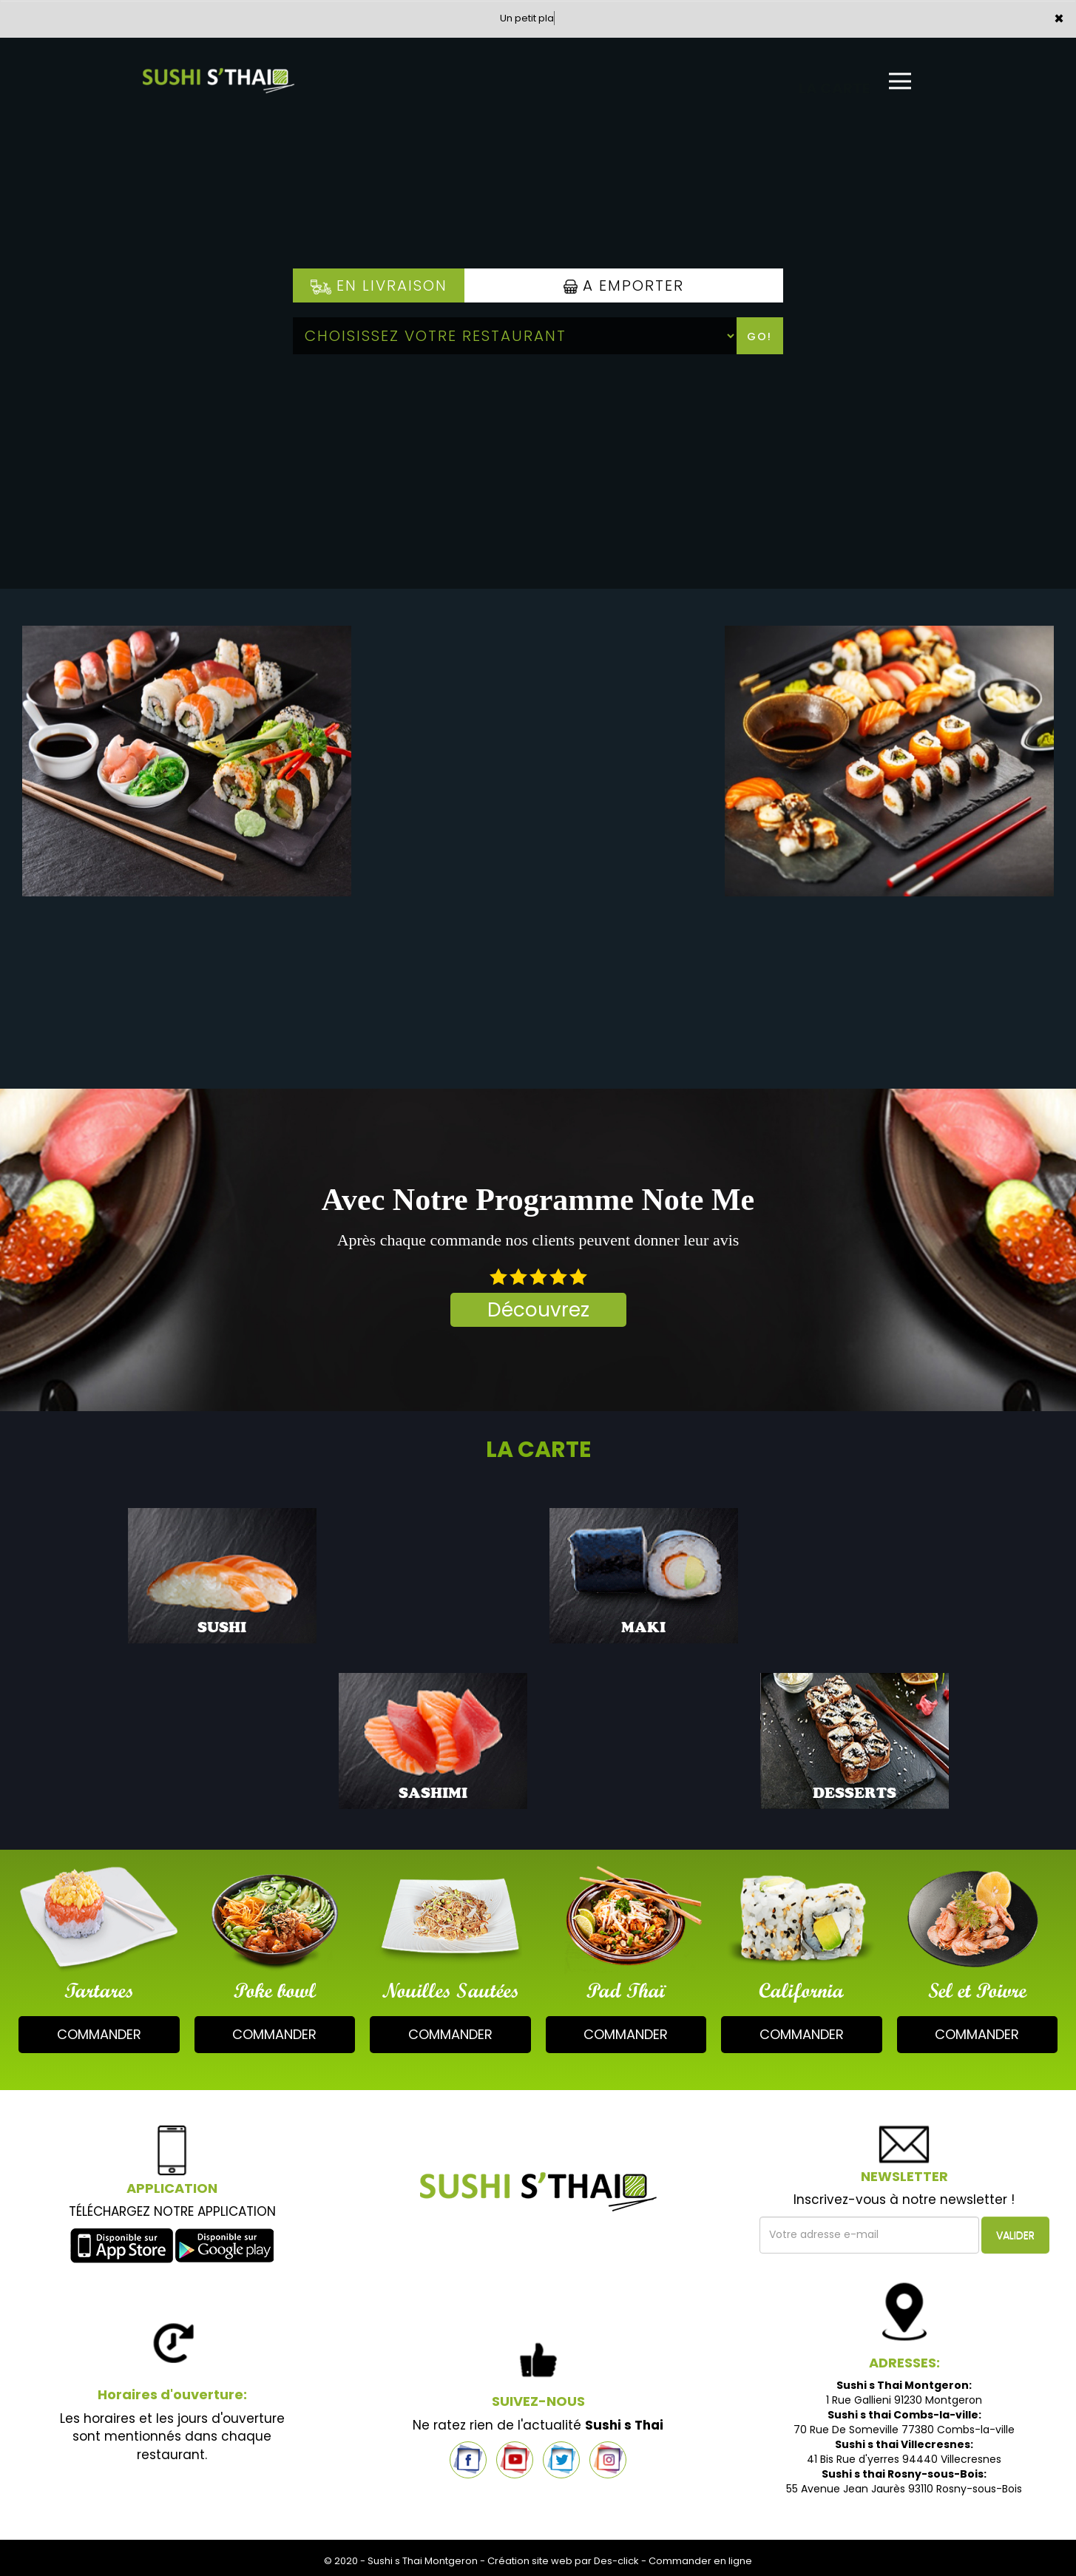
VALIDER (1015, 2235)
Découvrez (538, 1310)
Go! (759, 336)
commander (99, 2034)
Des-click (616, 2561)
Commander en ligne (700, 2561)
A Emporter (624, 285)
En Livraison (379, 285)
